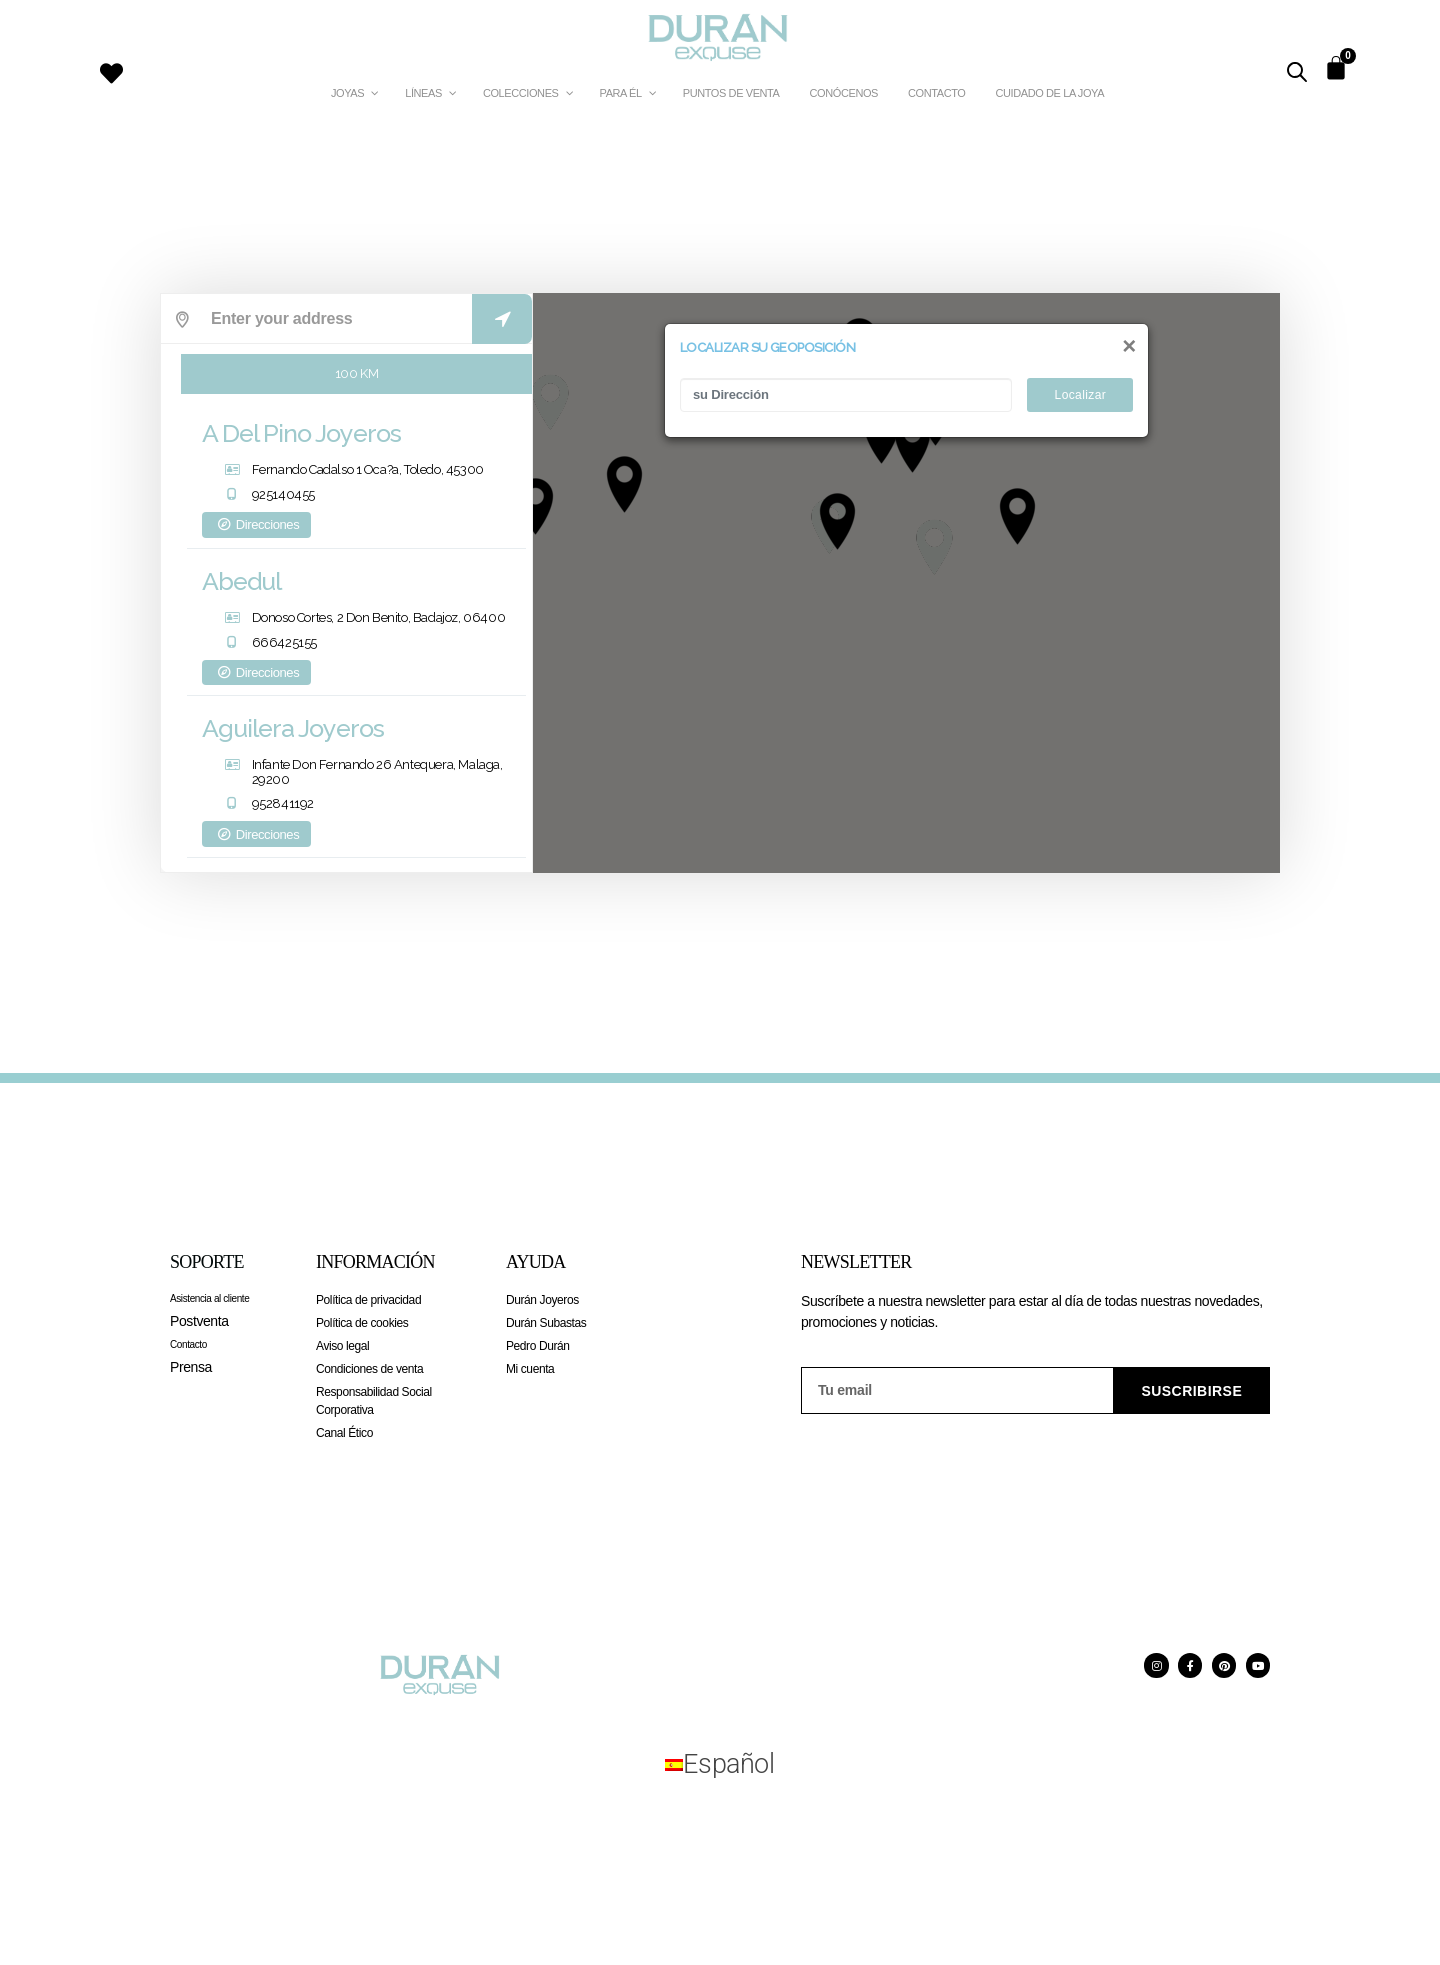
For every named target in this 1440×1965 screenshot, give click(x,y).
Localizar (1081, 395)
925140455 (283, 499)
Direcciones (256, 529)
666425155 (284, 647)
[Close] (1129, 345)
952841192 (283, 808)
